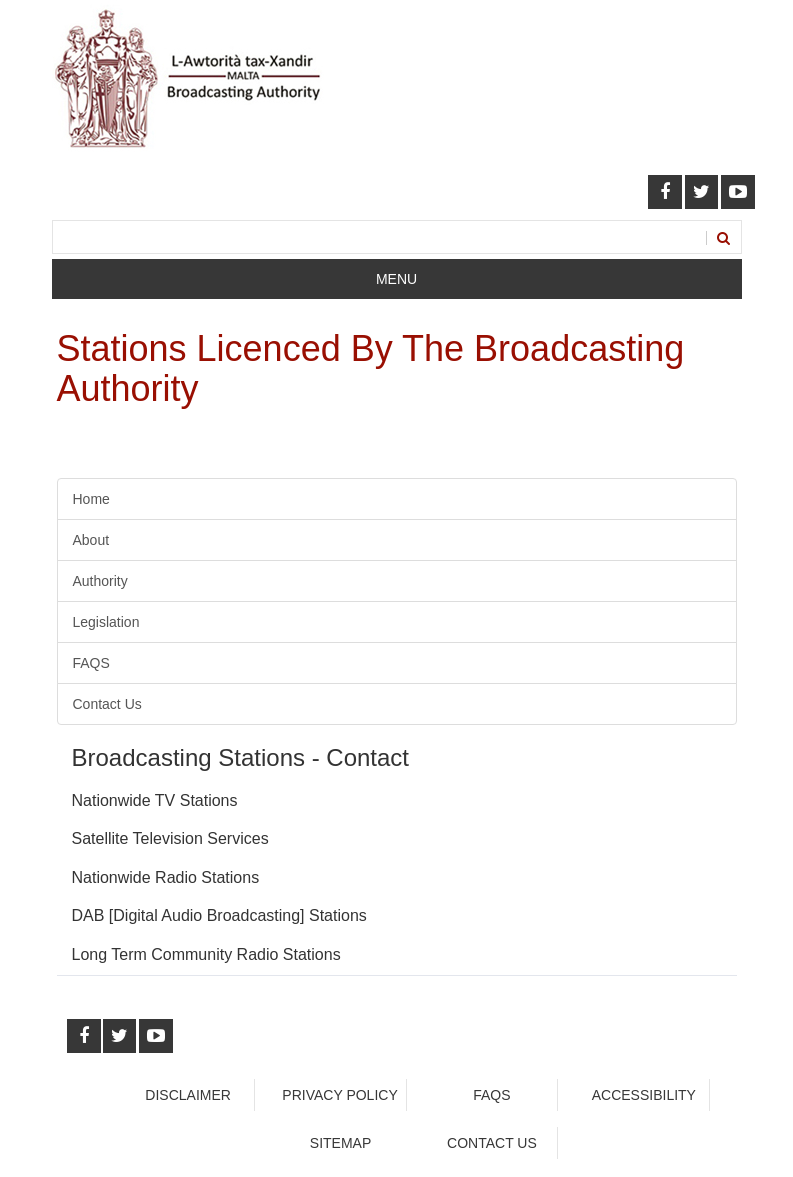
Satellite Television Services (170, 838)
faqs (491, 1095)
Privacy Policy (339, 1095)
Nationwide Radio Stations (166, 877)
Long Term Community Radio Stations (206, 954)
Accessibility (644, 1095)
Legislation (106, 622)
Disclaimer (188, 1095)
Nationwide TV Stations (155, 800)
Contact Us (107, 704)
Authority (100, 581)
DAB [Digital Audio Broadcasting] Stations (219, 915)
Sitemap (340, 1143)
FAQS (91, 663)
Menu (396, 279)
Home (91, 499)
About (91, 540)
